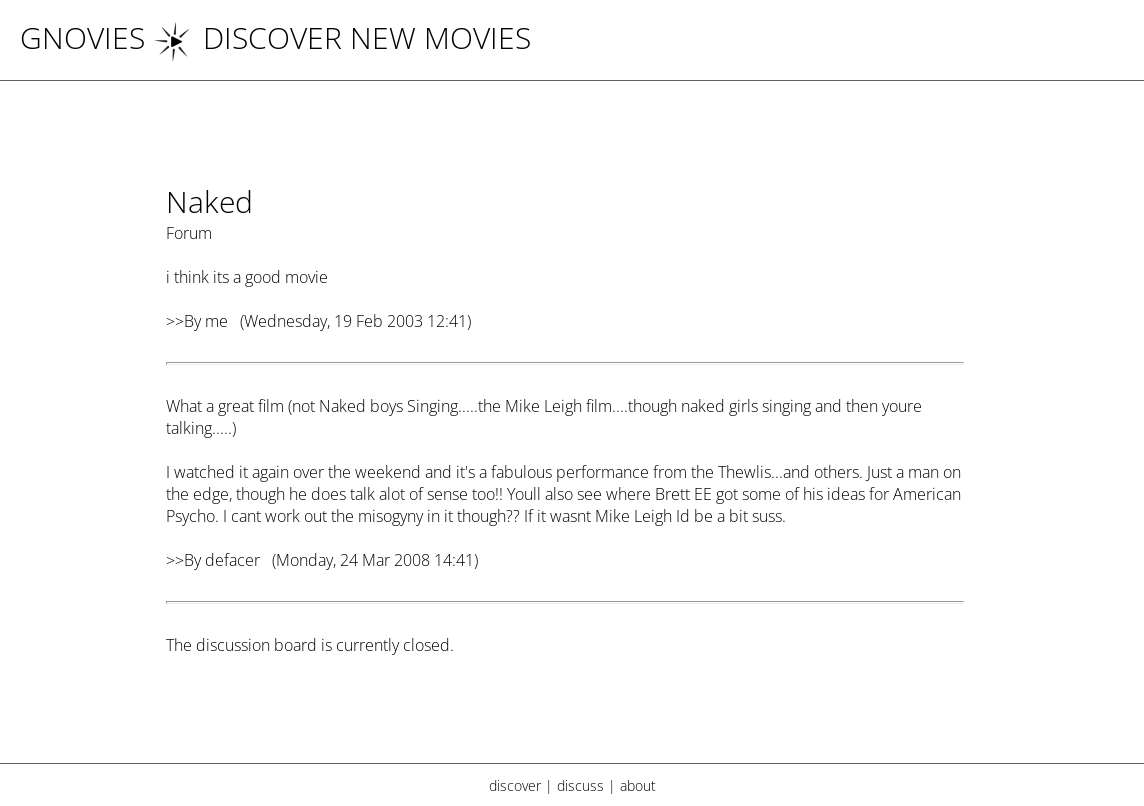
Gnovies (82, 37)
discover (515, 785)
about (638, 785)
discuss (580, 785)
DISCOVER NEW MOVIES (342, 37)
